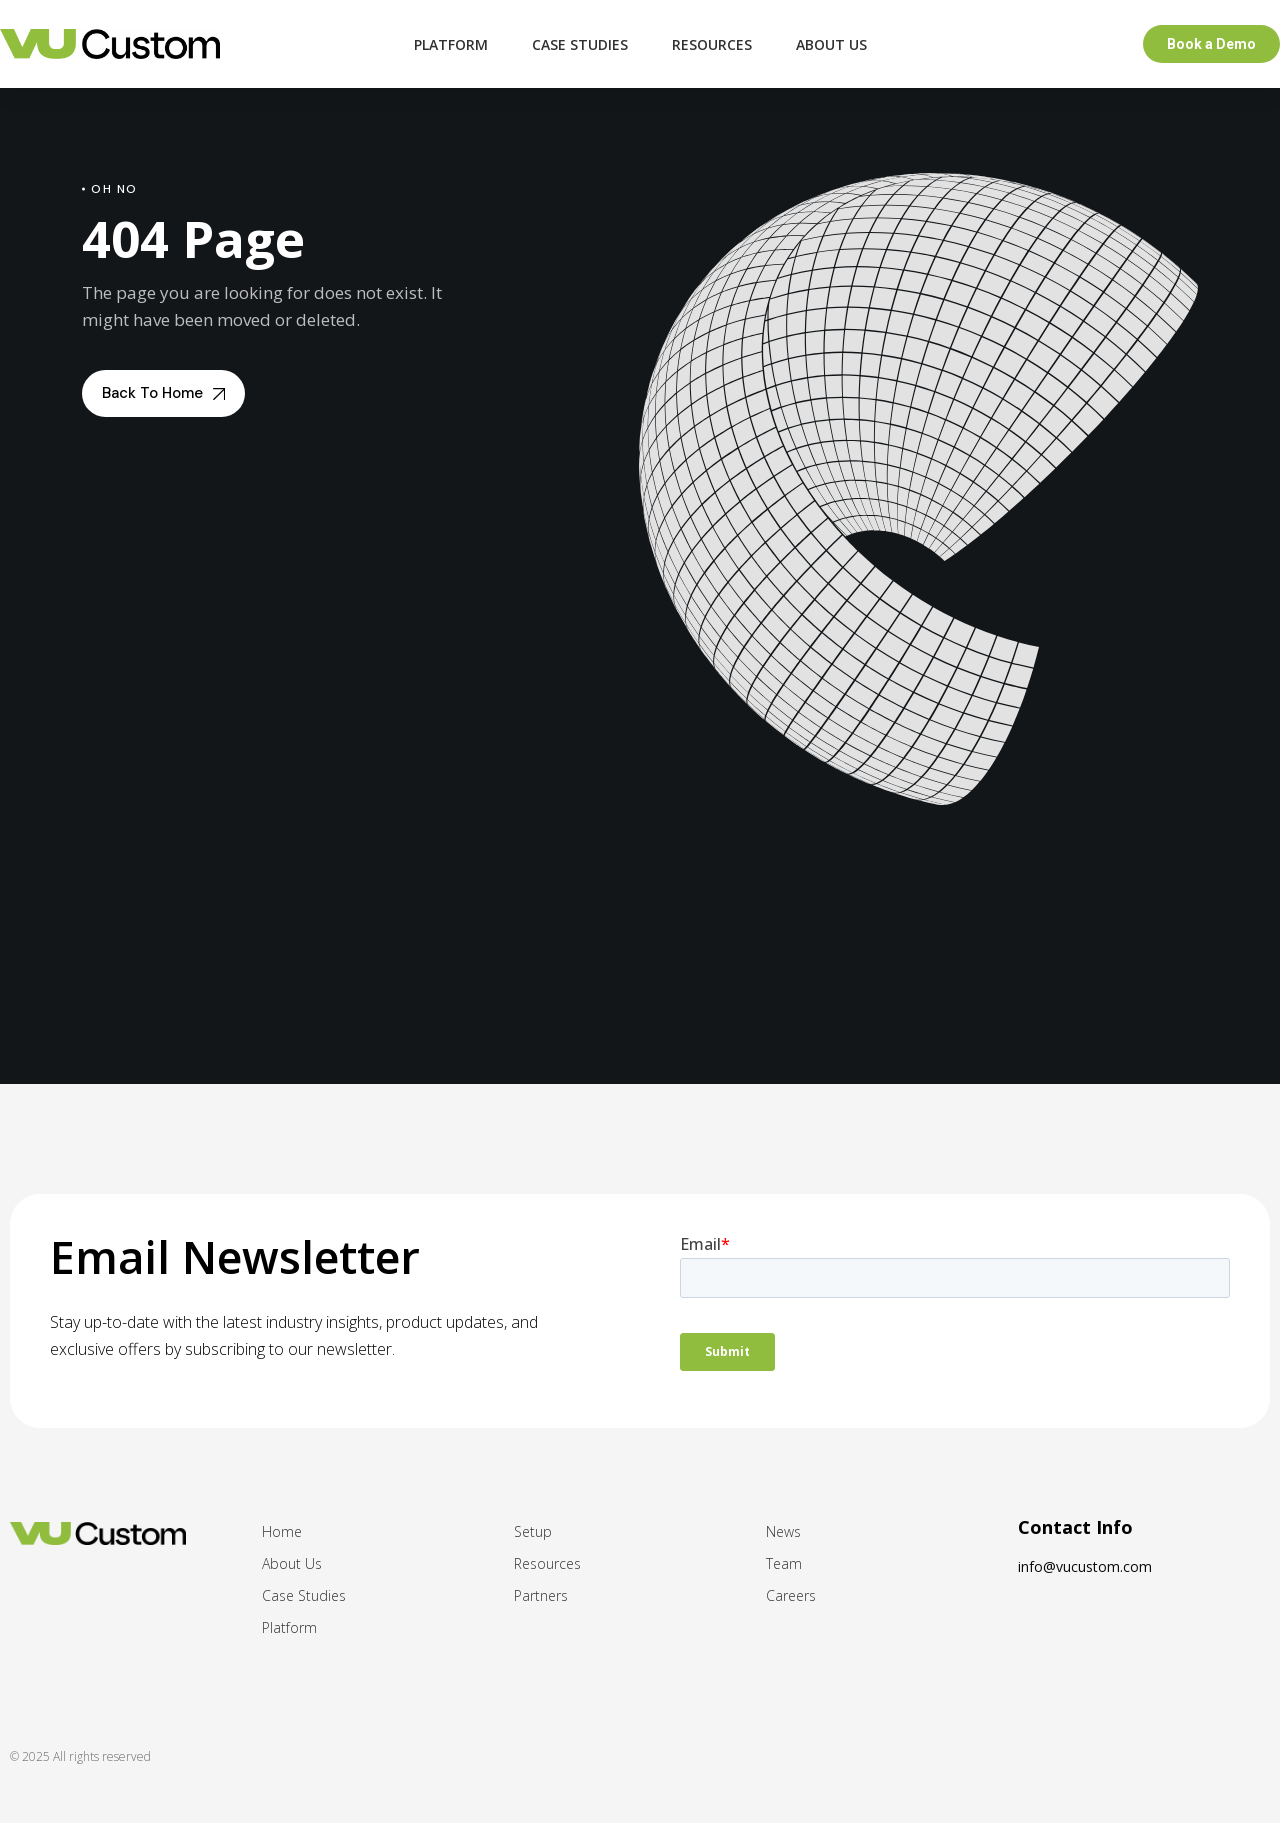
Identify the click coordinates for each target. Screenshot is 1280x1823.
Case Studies (580, 44)
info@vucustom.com (1085, 1566)
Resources (712, 44)
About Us (831, 44)
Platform (451, 44)
